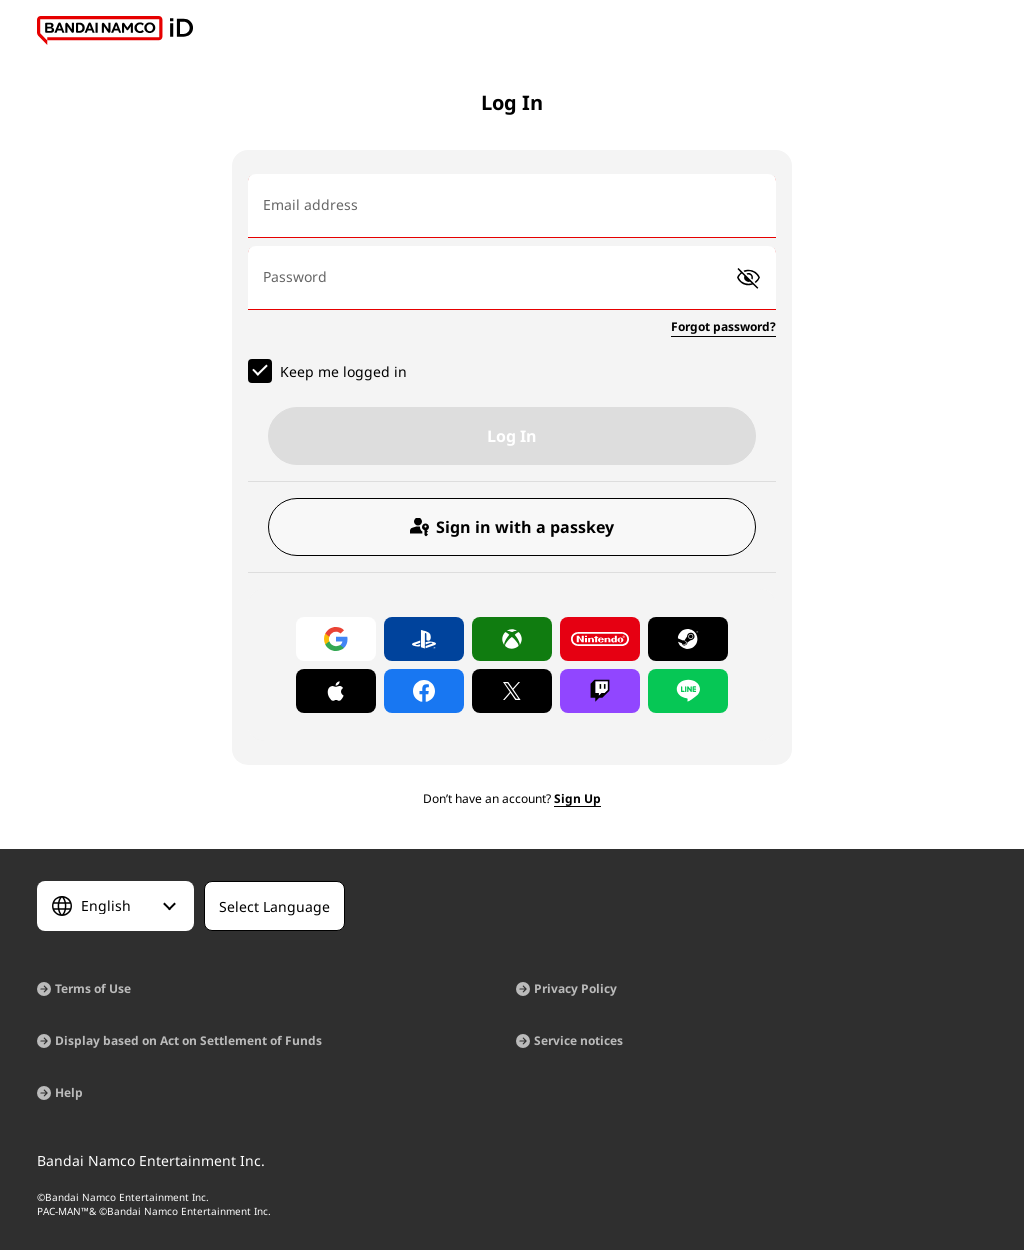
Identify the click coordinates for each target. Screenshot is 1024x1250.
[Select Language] (115, 906)
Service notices (578, 1040)
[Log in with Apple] (336, 691)
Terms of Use (93, 988)
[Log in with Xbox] (512, 639)
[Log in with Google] (336, 639)
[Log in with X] (512, 691)
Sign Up (577, 798)
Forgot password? (723, 326)
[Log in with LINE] (688, 691)
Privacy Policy (575, 988)
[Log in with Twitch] (600, 691)
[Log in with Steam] (688, 639)
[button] (748, 278)
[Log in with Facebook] (424, 691)
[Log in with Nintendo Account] (600, 639)
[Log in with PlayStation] (424, 639)
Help (69, 1092)
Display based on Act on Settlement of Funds (188, 1040)
